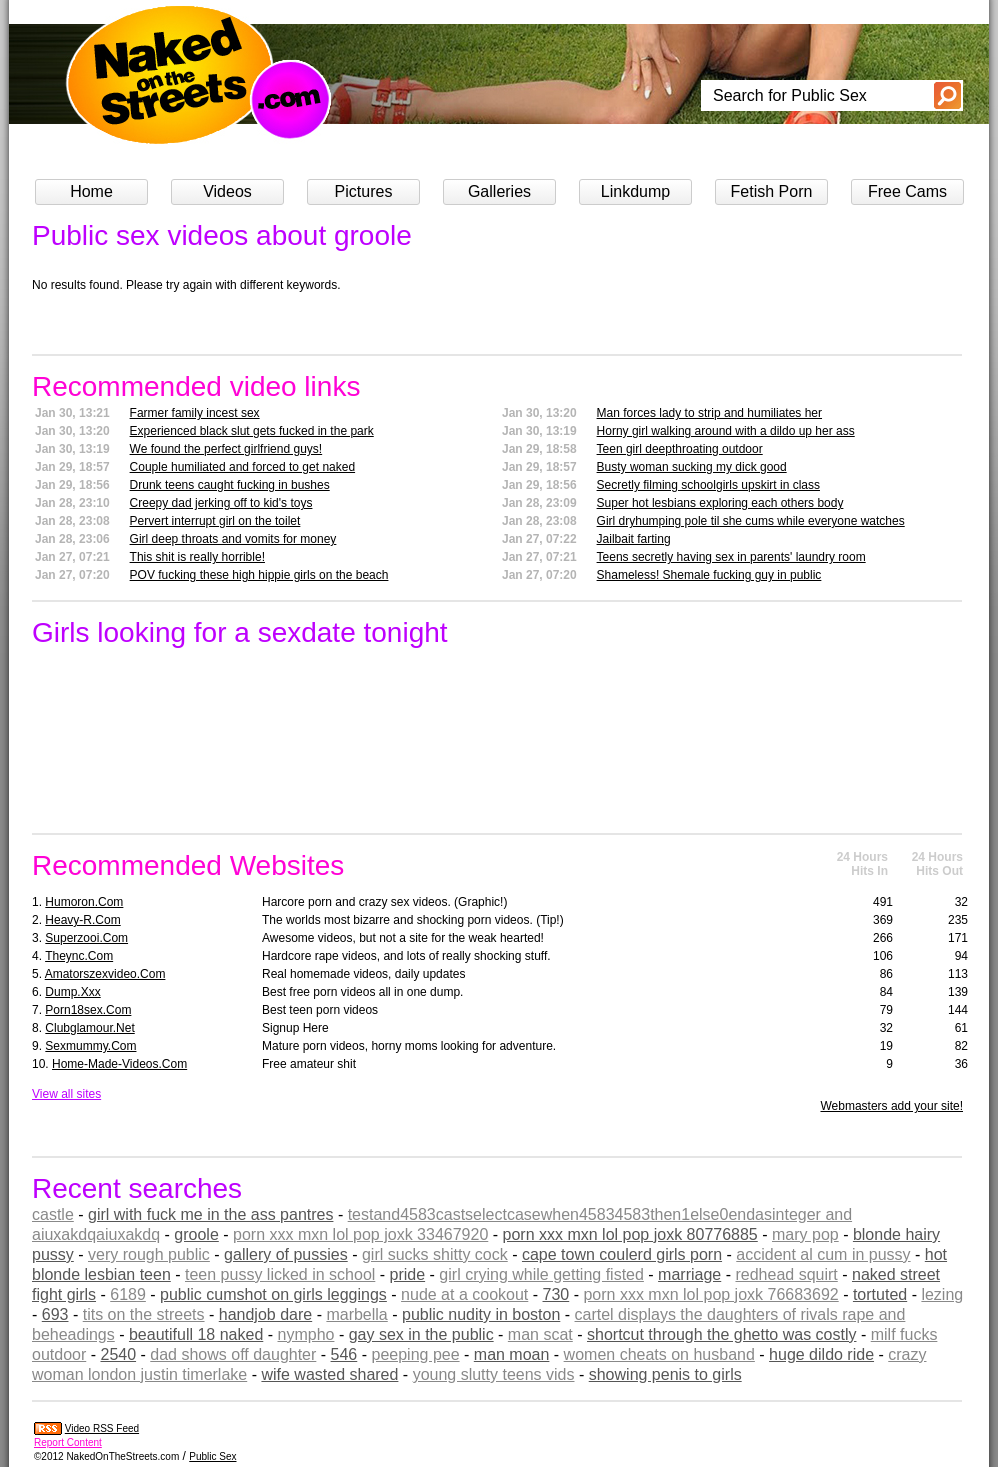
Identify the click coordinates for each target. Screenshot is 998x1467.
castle (53, 1214)
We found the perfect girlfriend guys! (226, 449)
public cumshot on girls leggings (273, 1294)
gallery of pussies (286, 1254)
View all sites (66, 1094)
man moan (512, 1354)
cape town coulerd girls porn (622, 1254)
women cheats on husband (659, 1354)
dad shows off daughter (233, 1354)
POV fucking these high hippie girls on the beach (259, 575)
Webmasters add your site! (891, 1106)
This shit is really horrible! (197, 557)
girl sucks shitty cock (435, 1254)
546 (344, 1354)
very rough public (149, 1254)
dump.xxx (72, 992)
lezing (942, 1294)
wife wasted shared (329, 1374)
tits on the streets (144, 1314)
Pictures (364, 191)
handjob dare (265, 1314)
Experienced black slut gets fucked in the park (252, 431)
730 (556, 1294)
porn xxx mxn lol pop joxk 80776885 (630, 1234)
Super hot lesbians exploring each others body (720, 503)
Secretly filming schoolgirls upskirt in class (708, 485)
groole (196, 1234)
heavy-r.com (82, 920)
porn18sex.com (88, 1010)
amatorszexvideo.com (105, 974)
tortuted (880, 1294)
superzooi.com (86, 938)
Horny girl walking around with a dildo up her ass (726, 431)
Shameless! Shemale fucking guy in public (709, 575)
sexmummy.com (90, 1046)
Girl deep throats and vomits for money (233, 539)
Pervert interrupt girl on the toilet (215, 521)
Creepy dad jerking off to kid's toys (221, 503)
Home (91, 191)
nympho (306, 1334)
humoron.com (84, 902)
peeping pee (415, 1354)
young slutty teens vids (494, 1374)
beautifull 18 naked (196, 1334)
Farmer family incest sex (195, 413)
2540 (118, 1354)
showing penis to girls (665, 1374)
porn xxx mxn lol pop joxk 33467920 (360, 1234)
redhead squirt (786, 1274)
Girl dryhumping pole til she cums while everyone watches (751, 521)
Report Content (68, 1442)
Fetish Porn (772, 191)
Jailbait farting (634, 539)
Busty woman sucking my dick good (692, 467)
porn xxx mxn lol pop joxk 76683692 (710, 1294)
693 (55, 1314)
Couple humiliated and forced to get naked (243, 467)
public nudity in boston (481, 1314)
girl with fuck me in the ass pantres (210, 1214)
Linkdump (635, 191)
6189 (128, 1294)
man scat (540, 1334)
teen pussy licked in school (280, 1274)
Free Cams (907, 191)
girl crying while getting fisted (541, 1274)
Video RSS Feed (102, 1428)
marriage (689, 1274)
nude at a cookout (464, 1294)
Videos (227, 191)
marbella (356, 1314)
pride (408, 1274)
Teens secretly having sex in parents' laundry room (731, 557)
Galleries (499, 191)
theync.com (79, 956)
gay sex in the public (421, 1334)
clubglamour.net (89, 1028)
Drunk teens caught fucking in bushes (230, 485)
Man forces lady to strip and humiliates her (709, 413)
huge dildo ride (821, 1354)
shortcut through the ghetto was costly (721, 1334)
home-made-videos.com (119, 1064)
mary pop (805, 1234)
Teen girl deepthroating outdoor (680, 449)
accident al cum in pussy (823, 1254)
